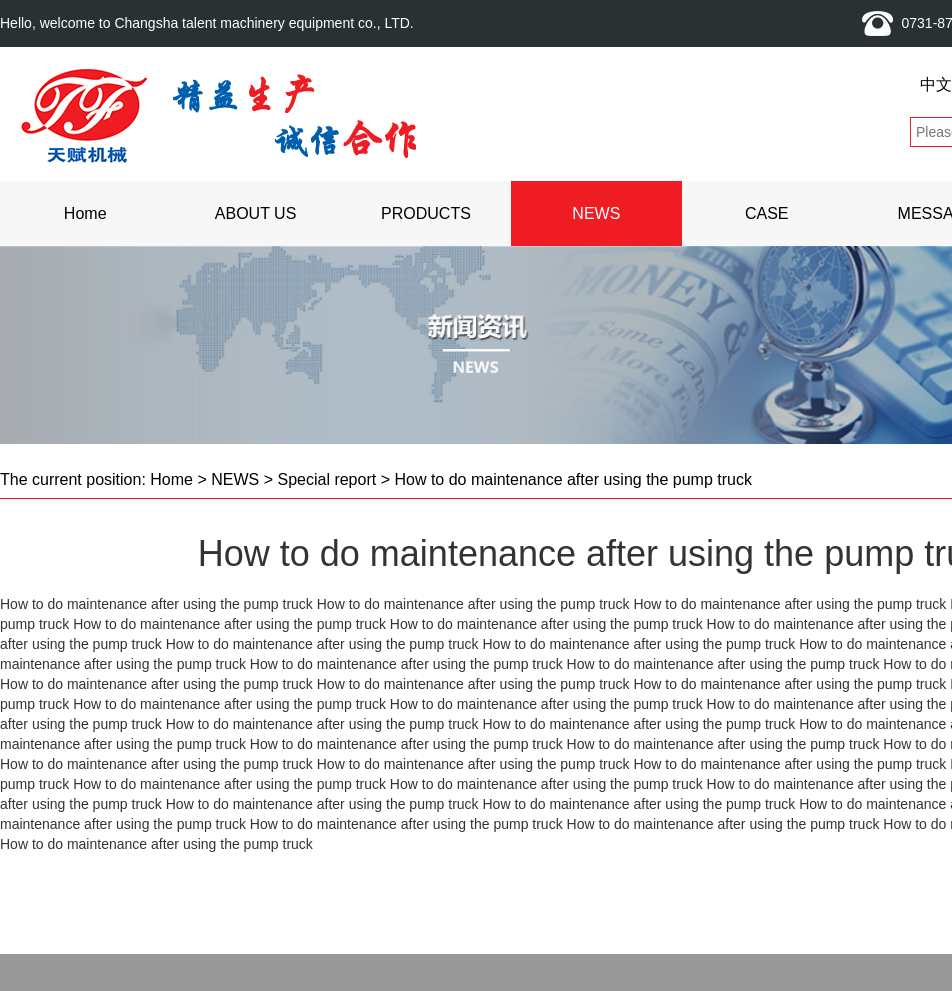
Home (85, 213)
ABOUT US (256, 213)
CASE (767, 213)
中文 (936, 84)
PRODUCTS (426, 213)
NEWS (596, 213)
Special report (326, 479)
